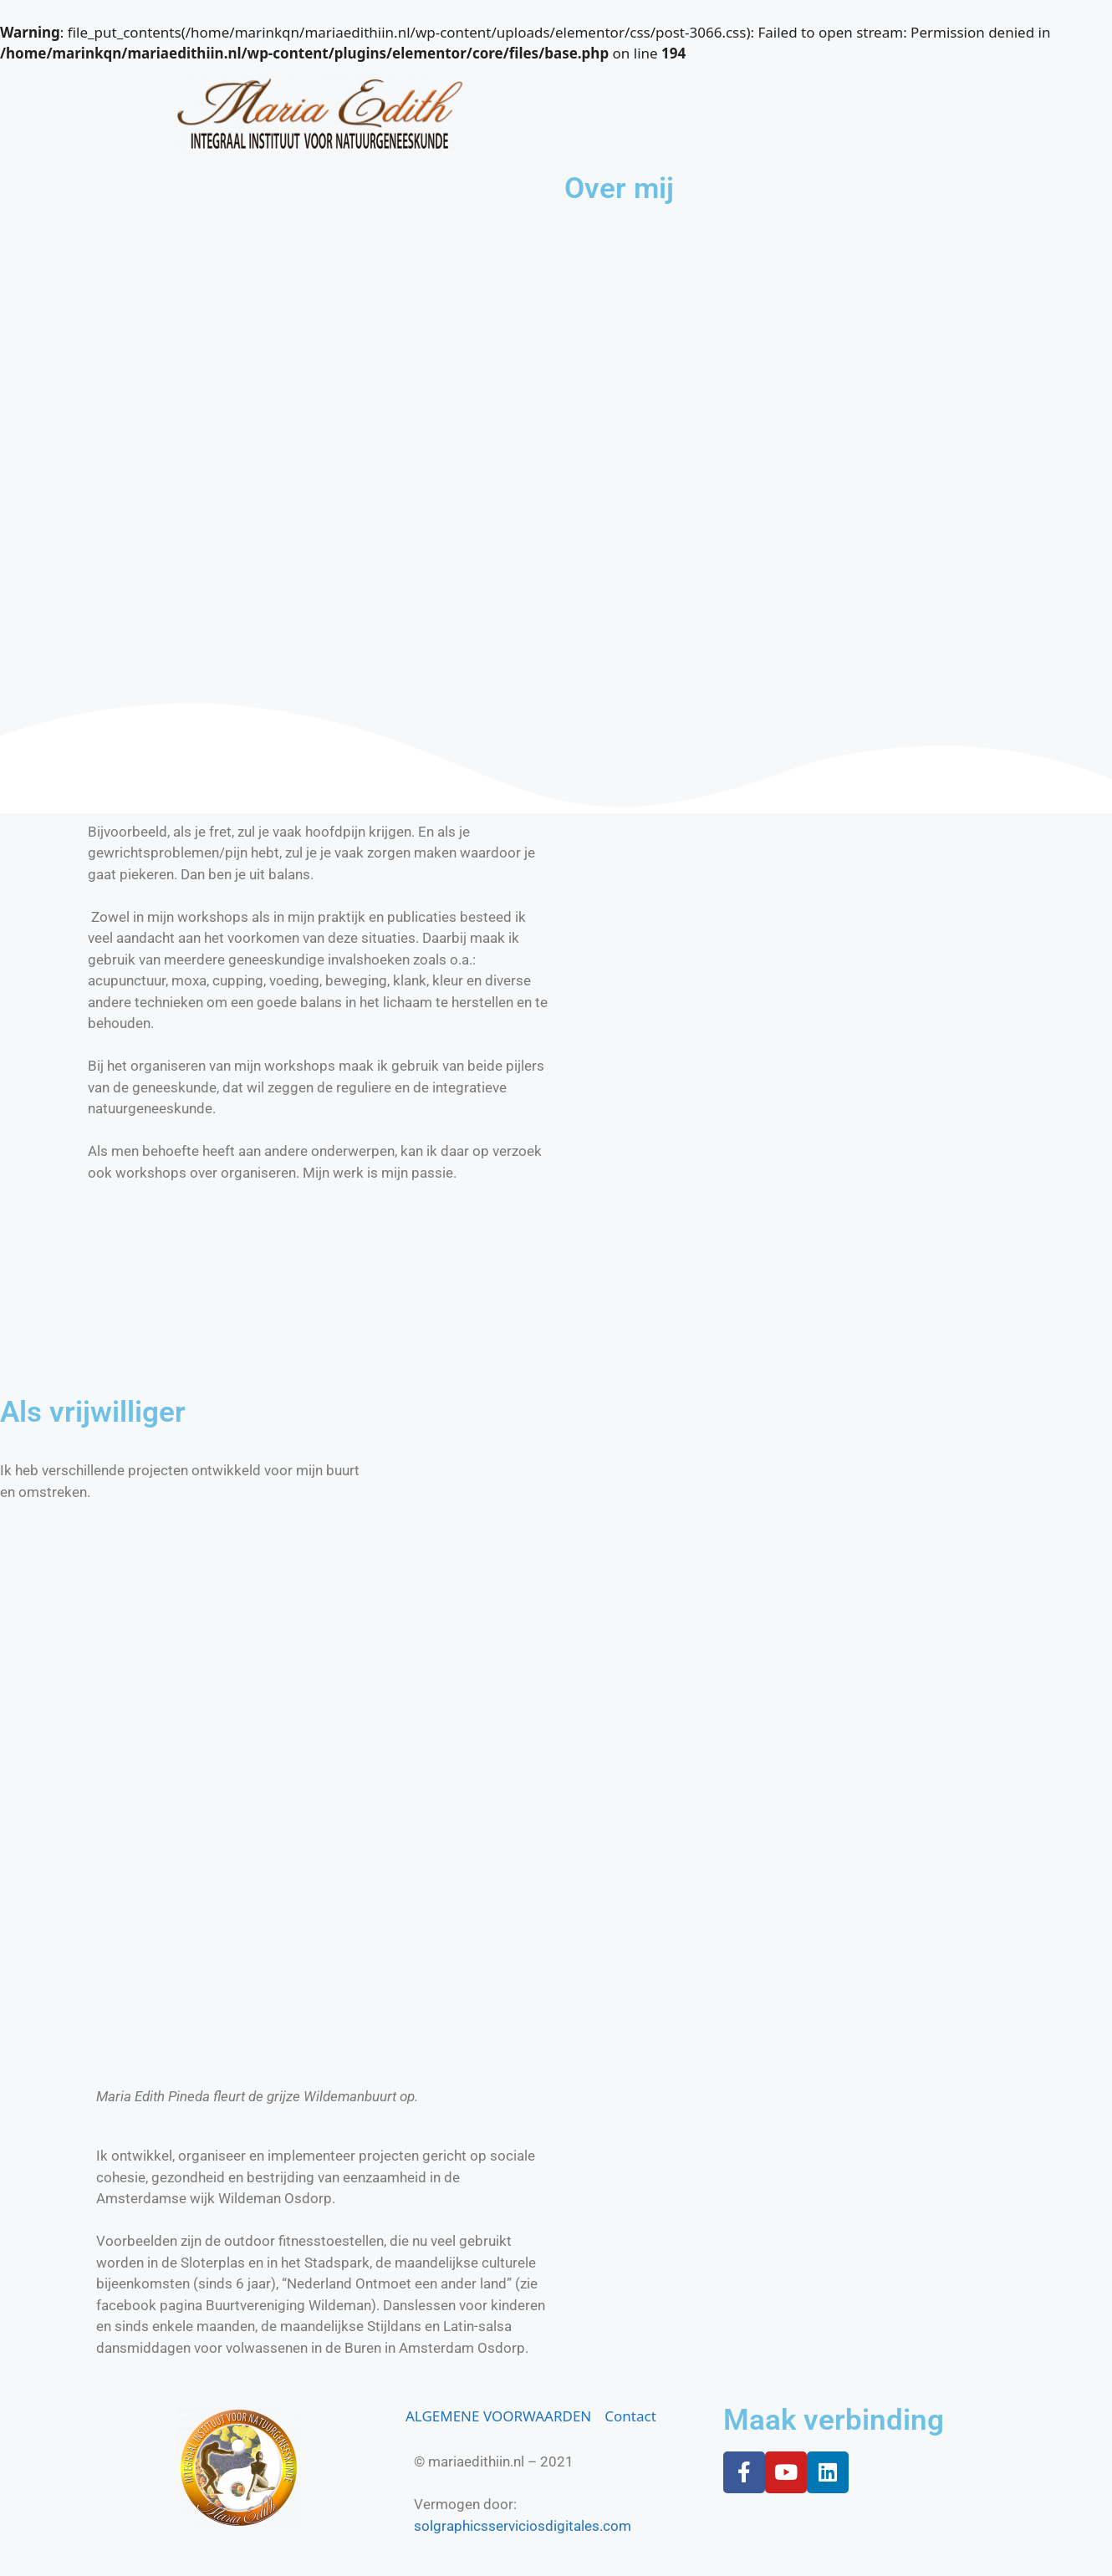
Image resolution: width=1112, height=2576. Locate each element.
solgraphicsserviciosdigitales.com (522, 2525)
